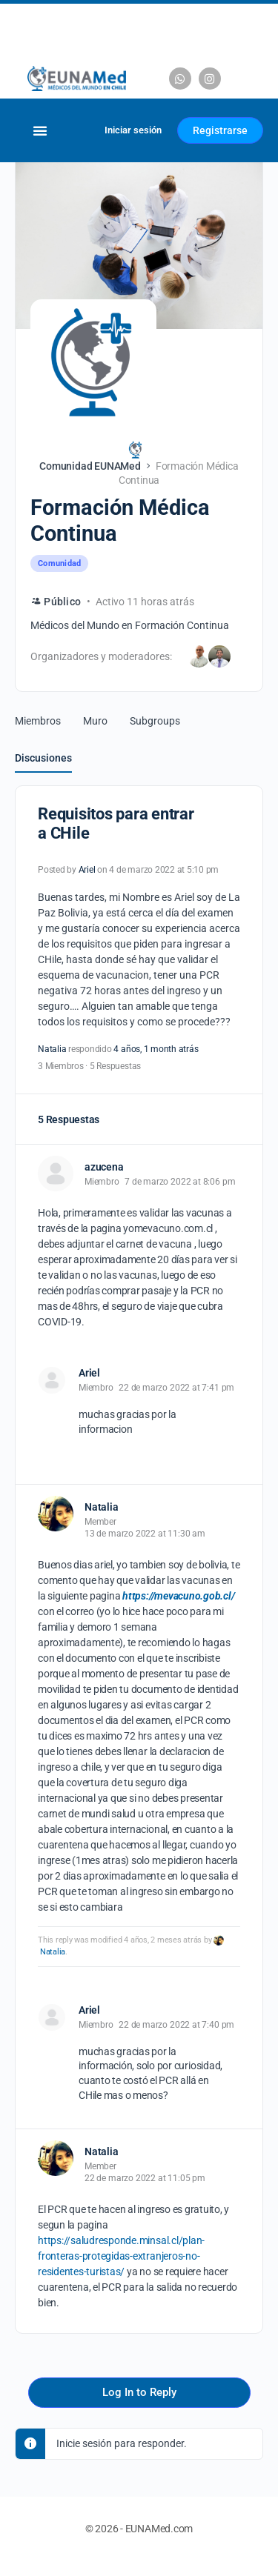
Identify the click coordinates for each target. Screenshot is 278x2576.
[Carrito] (75, 130)
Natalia (52, 1952)
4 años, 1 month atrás (155, 1049)
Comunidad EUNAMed (90, 466)
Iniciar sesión (133, 130)
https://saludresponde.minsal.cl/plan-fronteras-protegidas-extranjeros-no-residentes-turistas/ (121, 2255)
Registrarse (220, 130)
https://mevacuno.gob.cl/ (178, 1596)
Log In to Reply (139, 2392)
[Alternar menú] (40, 130)
